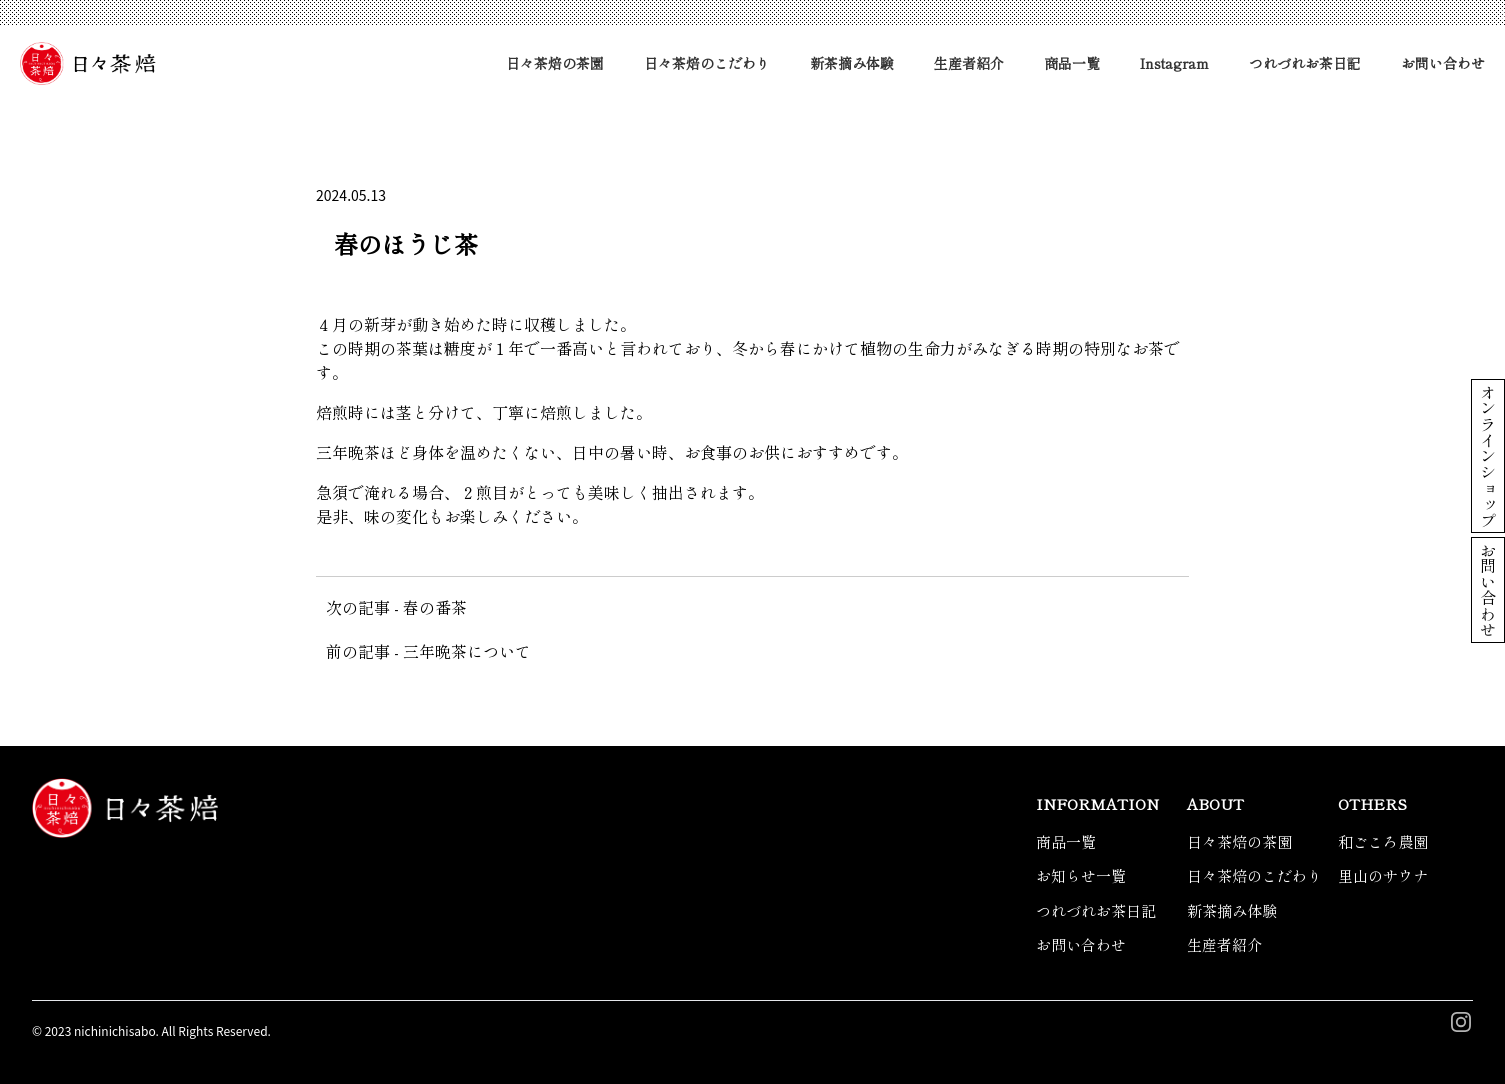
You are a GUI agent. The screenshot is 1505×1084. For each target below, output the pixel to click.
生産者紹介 (969, 63)
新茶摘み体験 (852, 63)
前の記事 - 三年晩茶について (428, 651)
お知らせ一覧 (1081, 875)
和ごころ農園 (1383, 841)
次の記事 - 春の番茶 (396, 607)
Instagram (1174, 63)
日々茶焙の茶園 (555, 63)
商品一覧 (1072, 63)
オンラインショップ (1488, 456)
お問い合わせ (1443, 63)
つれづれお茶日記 (1305, 63)
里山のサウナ (1383, 875)
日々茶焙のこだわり (707, 63)
